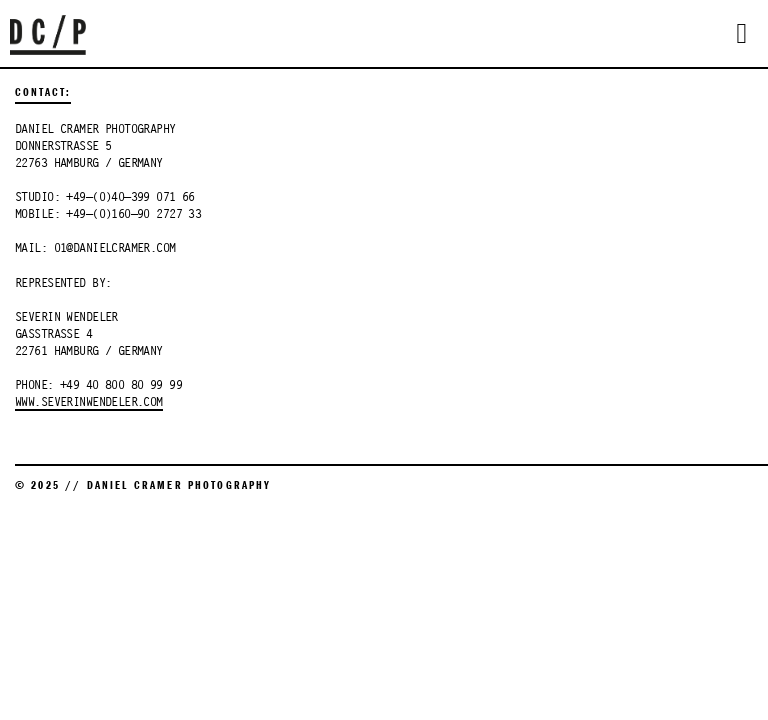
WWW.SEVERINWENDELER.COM (89, 403)
